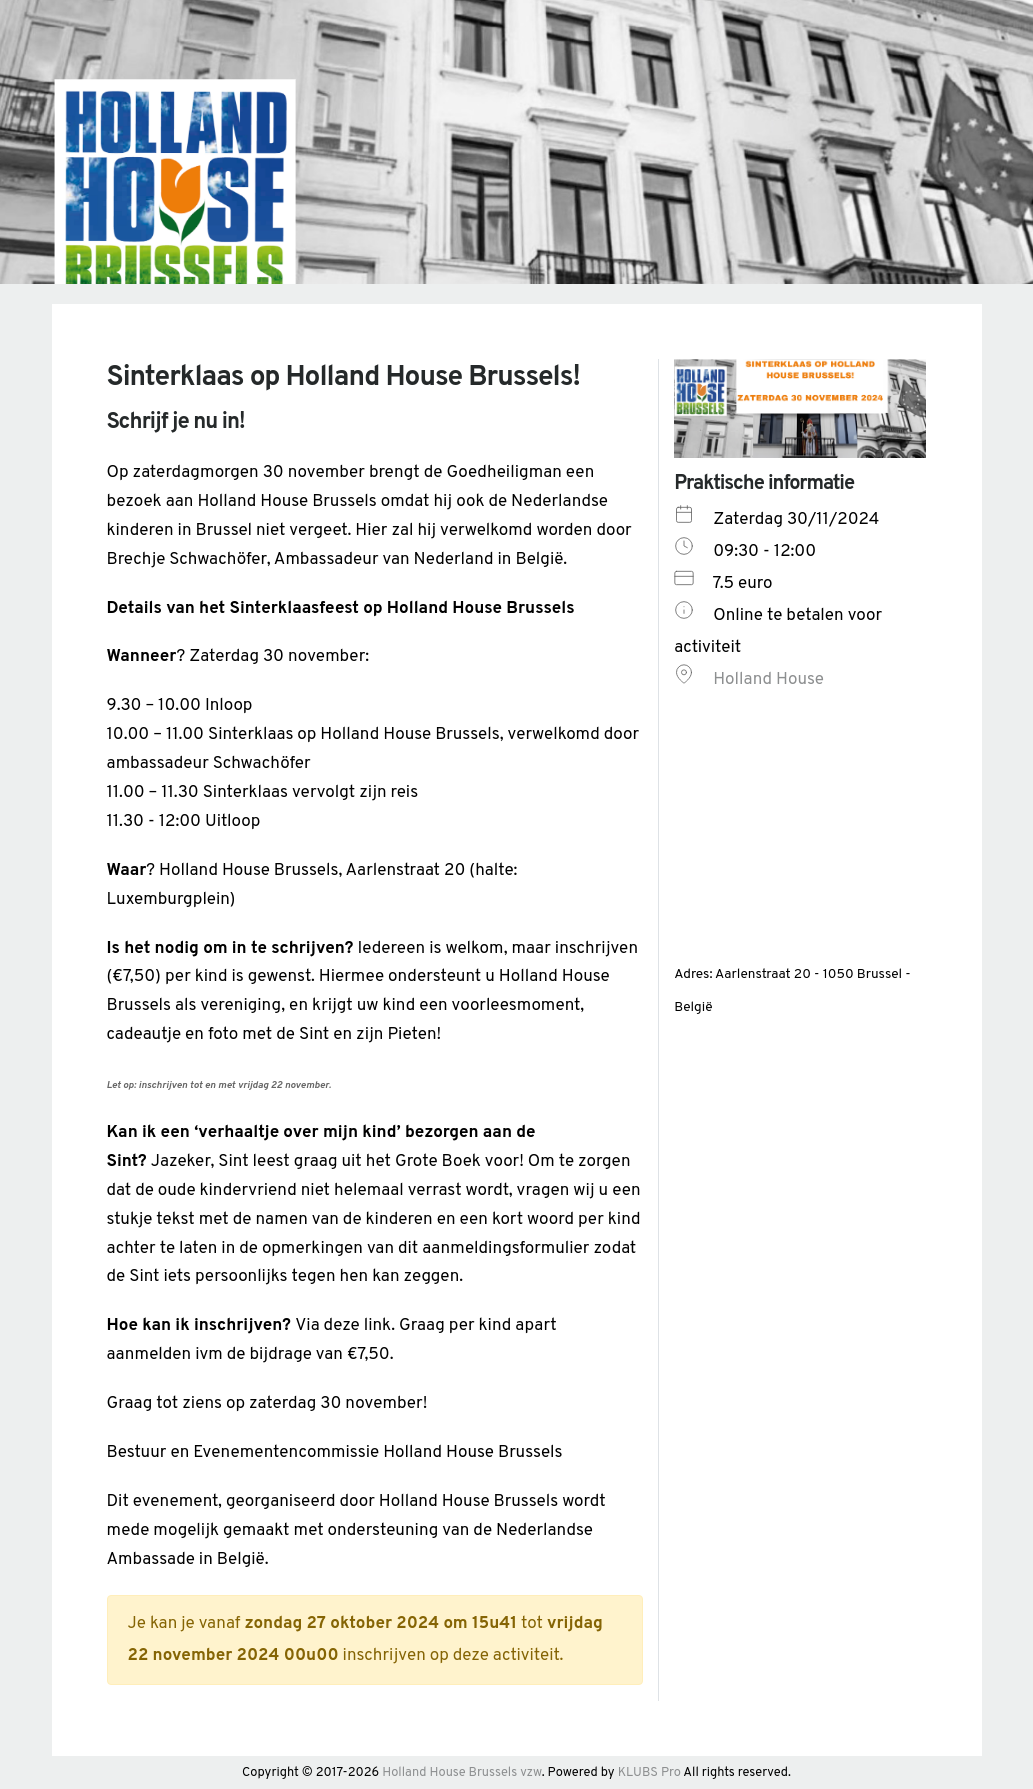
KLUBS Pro (649, 1773)
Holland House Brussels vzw (462, 1773)
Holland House (768, 680)
